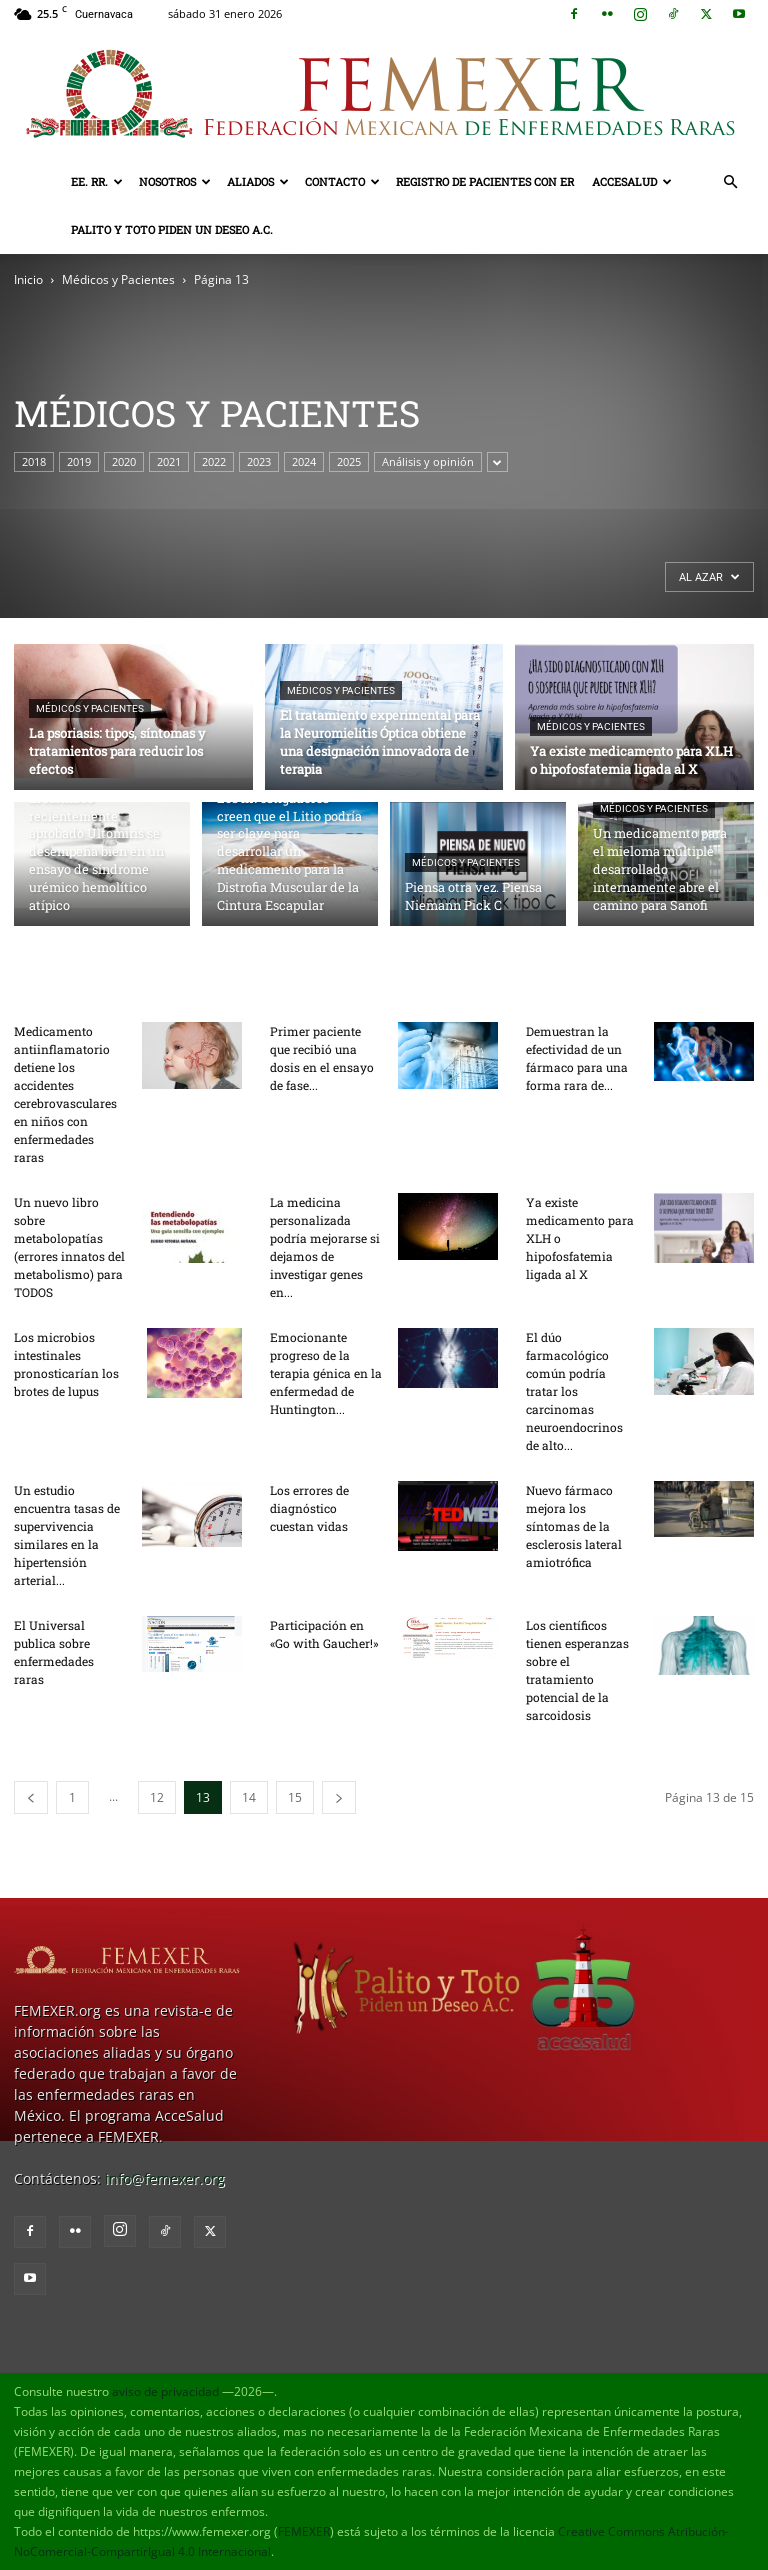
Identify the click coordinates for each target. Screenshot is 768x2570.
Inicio (28, 279)
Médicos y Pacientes (118, 279)
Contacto (342, 181)
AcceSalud (632, 181)
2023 (259, 461)
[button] (730, 182)
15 (295, 1797)
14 (249, 1797)
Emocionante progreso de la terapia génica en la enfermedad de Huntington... (326, 1373)
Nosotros (175, 181)
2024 (304, 461)
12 (157, 1797)
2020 (124, 461)
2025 (349, 461)
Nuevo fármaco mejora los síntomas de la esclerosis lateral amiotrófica (574, 1526)
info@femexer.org (165, 2178)
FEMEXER (304, 2531)
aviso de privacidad (165, 2391)
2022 (214, 461)
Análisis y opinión (428, 461)
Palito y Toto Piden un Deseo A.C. (172, 229)
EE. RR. (97, 181)
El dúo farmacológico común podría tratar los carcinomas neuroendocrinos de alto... (574, 1391)
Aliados (258, 181)
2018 (34, 461)
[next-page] (339, 1797)
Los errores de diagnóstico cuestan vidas (309, 1508)
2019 (79, 461)
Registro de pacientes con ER (485, 181)
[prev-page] (31, 1797)
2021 (169, 461)
